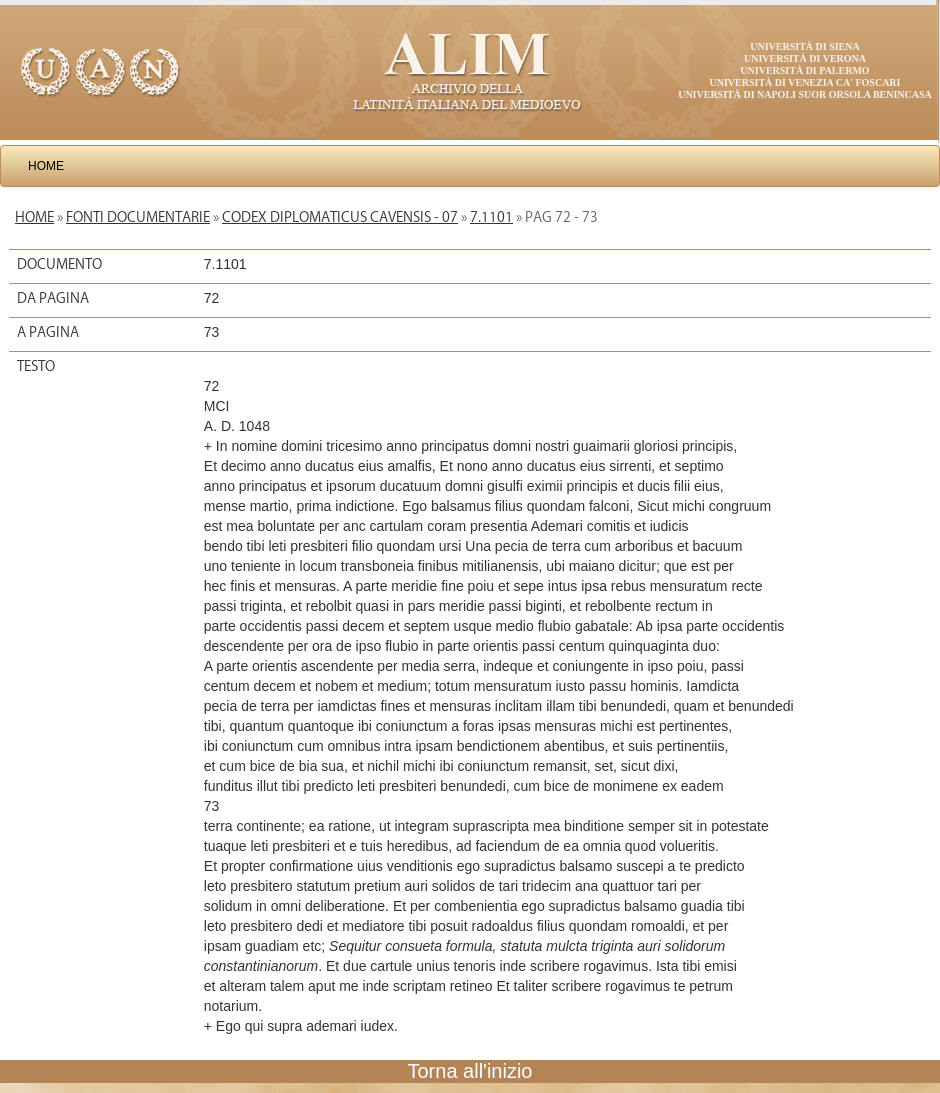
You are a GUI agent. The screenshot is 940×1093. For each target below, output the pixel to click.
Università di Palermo (804, 70)
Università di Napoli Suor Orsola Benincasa (805, 94)
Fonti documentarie (138, 217)
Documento (59, 264)
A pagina (48, 332)
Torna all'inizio (470, 1071)
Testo (36, 366)
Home (46, 166)
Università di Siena (804, 46)
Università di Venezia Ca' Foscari (805, 82)
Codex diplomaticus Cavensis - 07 (340, 217)
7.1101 (491, 217)
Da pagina (53, 298)
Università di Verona (805, 58)
